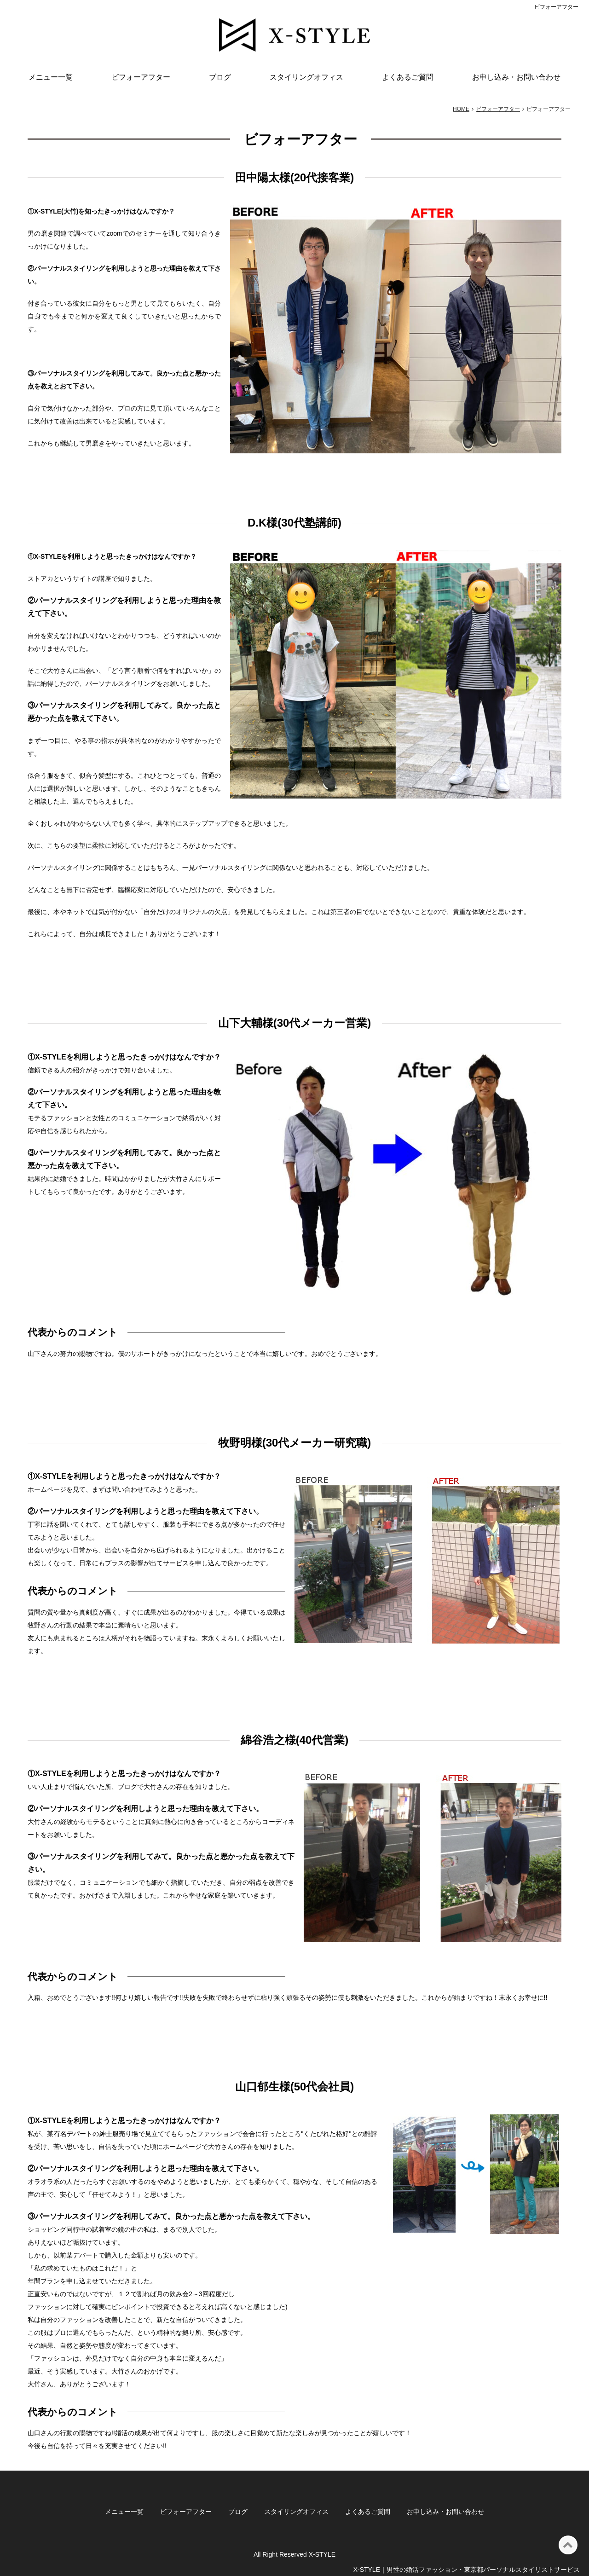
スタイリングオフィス (306, 77)
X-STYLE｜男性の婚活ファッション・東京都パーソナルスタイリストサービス (466, 2569)
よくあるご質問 (407, 77)
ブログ (220, 77)
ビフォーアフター (140, 77)
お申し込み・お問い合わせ (516, 77)
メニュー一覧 (51, 77)
